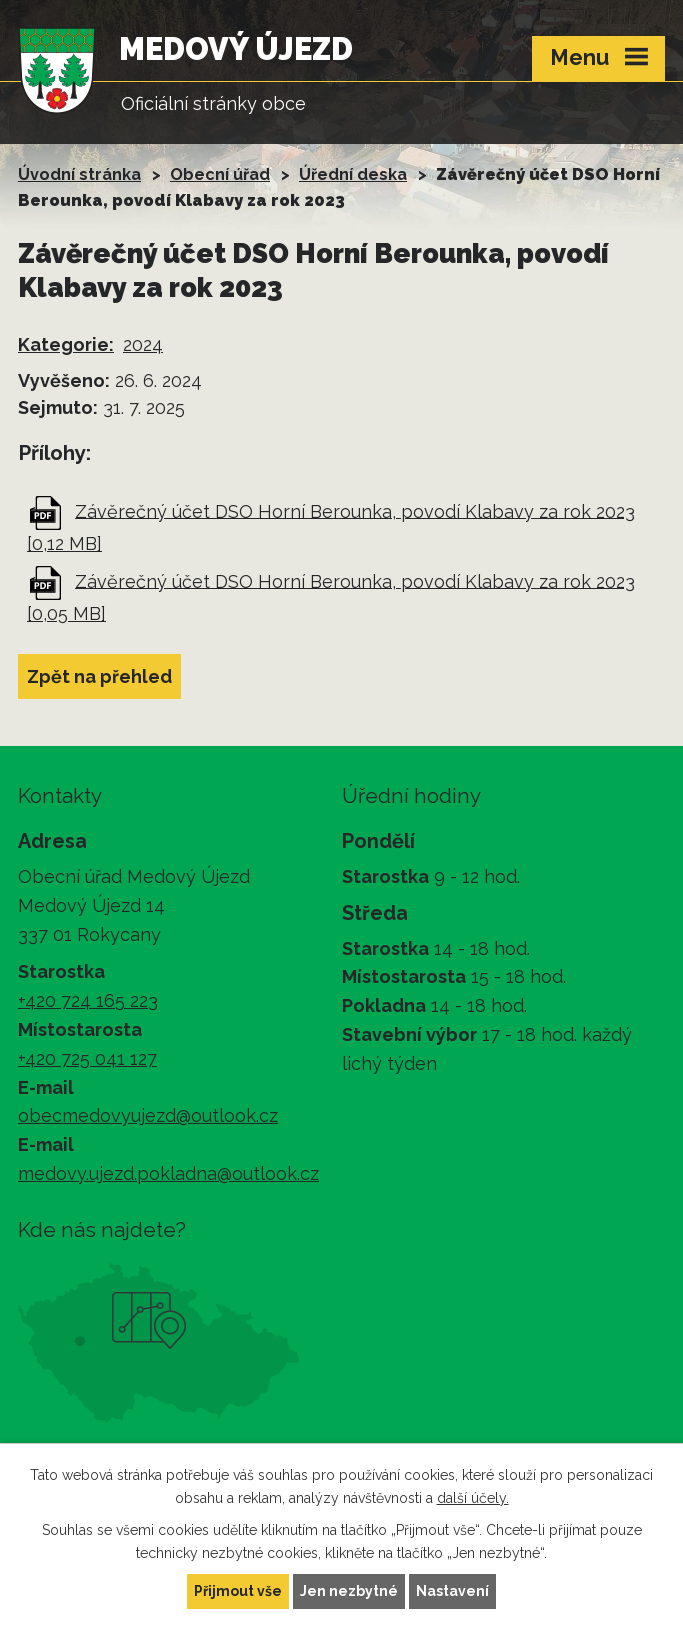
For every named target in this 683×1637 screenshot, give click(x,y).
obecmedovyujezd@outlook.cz (148, 1115)
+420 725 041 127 (87, 1058)
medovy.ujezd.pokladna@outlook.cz (168, 1173)
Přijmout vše (238, 1591)
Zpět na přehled (99, 676)
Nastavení (452, 1591)
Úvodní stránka (79, 174)
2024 (143, 344)
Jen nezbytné (349, 1591)
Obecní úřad (220, 174)
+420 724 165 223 (88, 1000)
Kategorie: (66, 344)
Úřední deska (353, 174)
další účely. (473, 1498)
